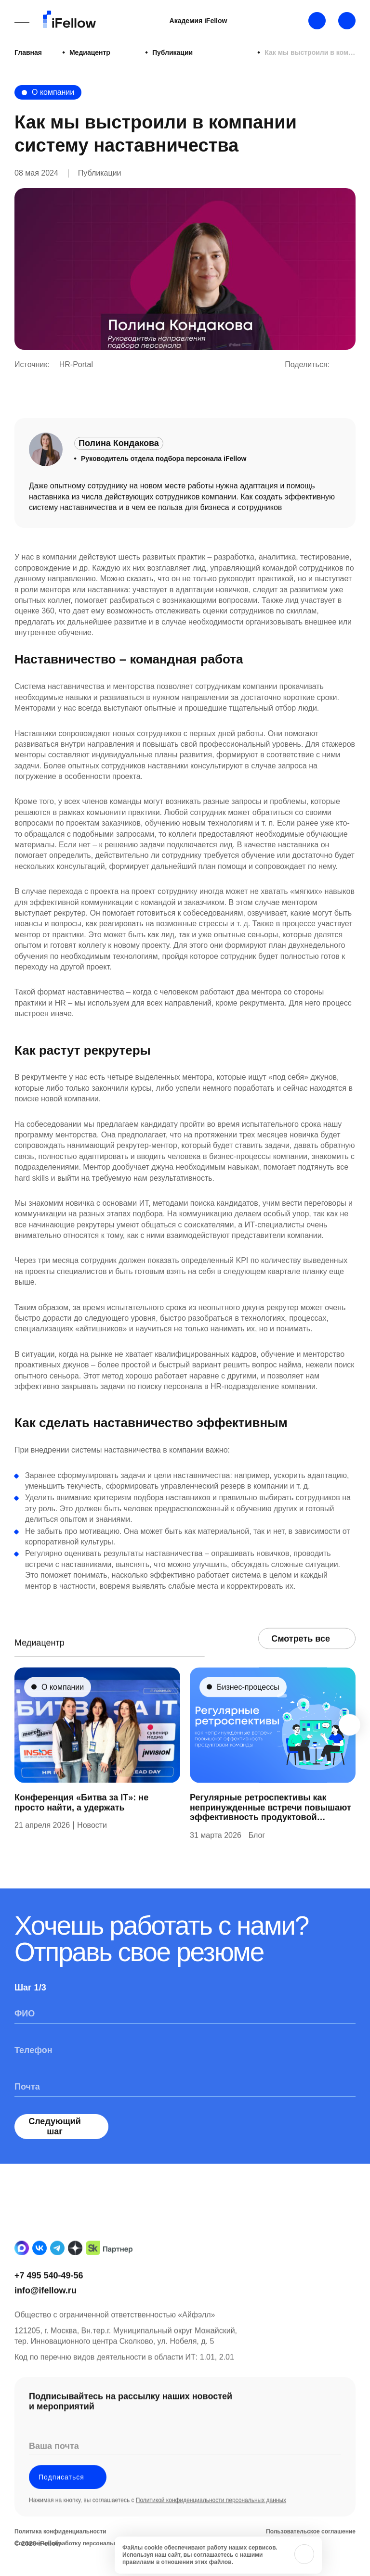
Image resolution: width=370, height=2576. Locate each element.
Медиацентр (73, 52)
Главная (28, 52)
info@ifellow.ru (45, 2310)
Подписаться (68, 2497)
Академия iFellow (198, 21)
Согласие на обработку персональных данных (81, 2564)
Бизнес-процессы (248, 1707)
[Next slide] (349, 1745)
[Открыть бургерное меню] (21, 21)
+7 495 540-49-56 (48, 2295)
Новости (92, 1845)
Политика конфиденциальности (60, 2552)
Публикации (126, 52)
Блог (257, 1855)
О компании (53, 92)
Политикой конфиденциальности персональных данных (211, 2520)
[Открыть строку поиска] (347, 20)
